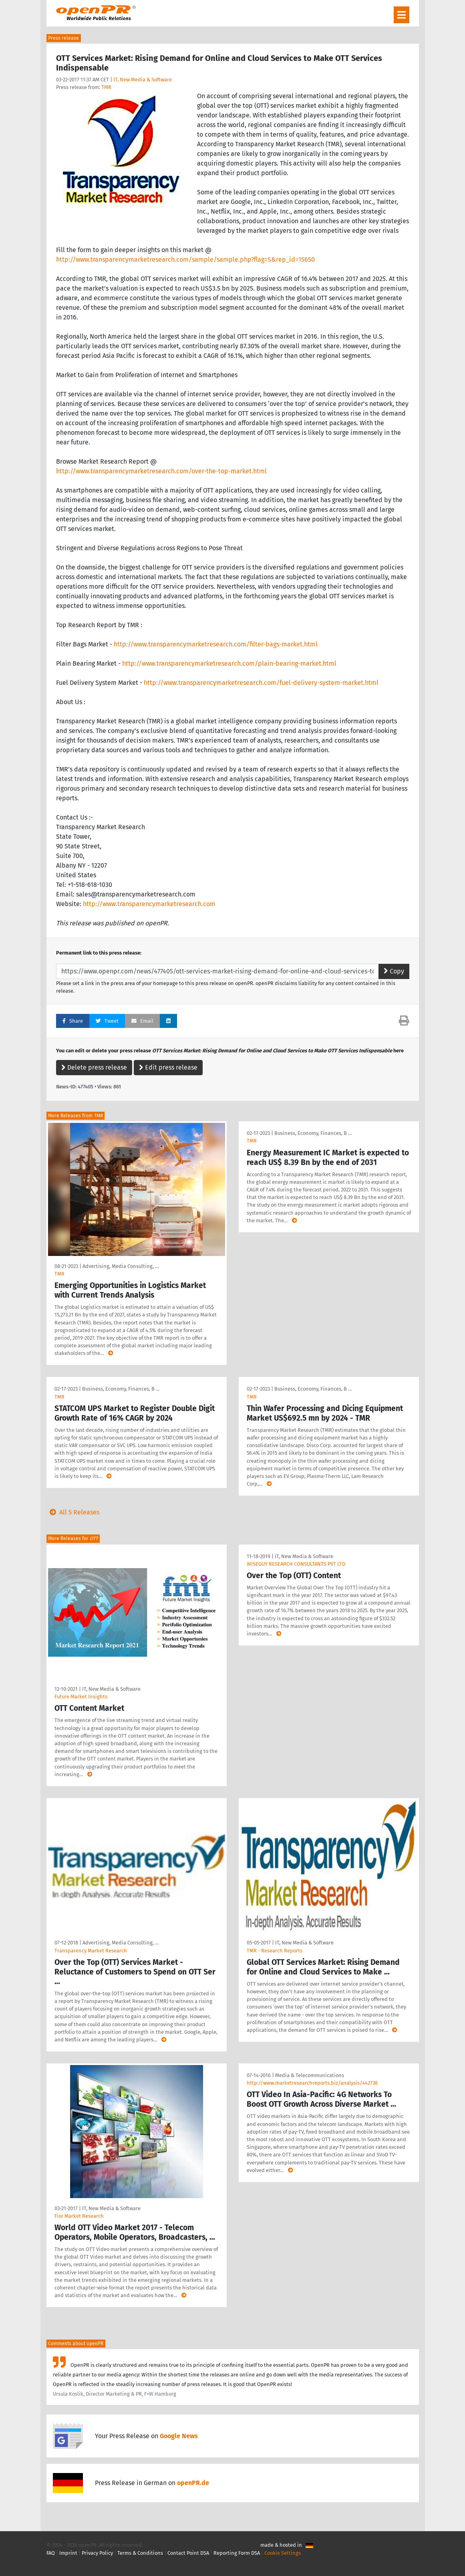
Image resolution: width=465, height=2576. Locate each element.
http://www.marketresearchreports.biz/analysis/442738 (312, 2083)
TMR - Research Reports (274, 1951)
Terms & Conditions (140, 2553)
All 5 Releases (72, 1512)
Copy (394, 971)
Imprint (68, 2553)
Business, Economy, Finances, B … (313, 1133)
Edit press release (168, 1067)
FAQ (50, 2553)
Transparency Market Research (90, 1951)
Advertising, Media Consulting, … (121, 1266)
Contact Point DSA (188, 2553)
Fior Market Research (79, 2216)
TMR (106, 87)
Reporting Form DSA (236, 2553)
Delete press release (94, 1067)
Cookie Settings (282, 2553)
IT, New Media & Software (142, 80)
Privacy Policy (97, 2553)
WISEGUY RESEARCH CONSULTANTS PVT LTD (296, 1564)
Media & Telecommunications (309, 2075)
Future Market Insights (80, 1697)
